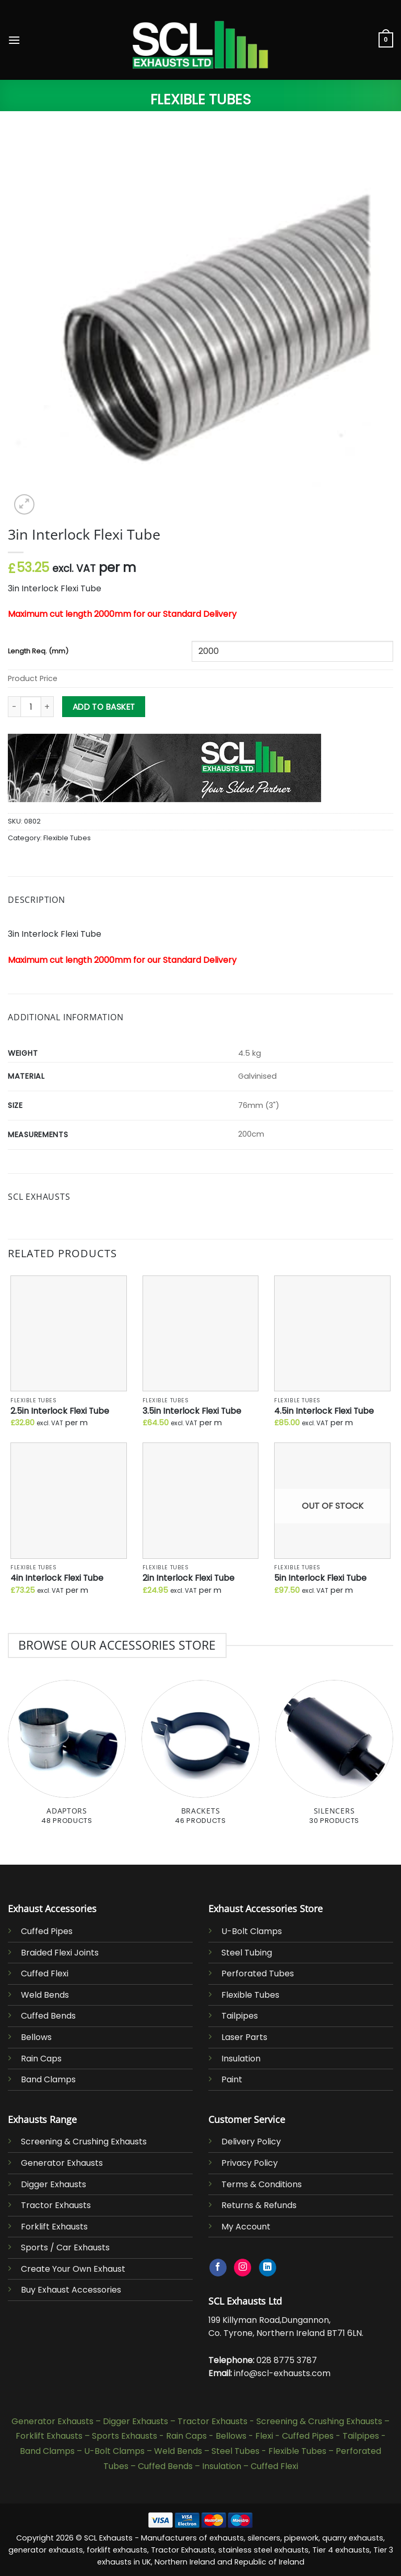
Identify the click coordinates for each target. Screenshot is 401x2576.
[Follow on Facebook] (218, 2267)
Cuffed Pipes (47, 1931)
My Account (245, 2227)
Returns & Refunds (259, 2205)
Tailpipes (239, 2016)
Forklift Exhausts (54, 2227)
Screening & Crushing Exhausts (84, 2142)
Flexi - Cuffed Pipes (294, 2436)
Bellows (36, 2037)
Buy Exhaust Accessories (71, 2290)
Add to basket (104, 706)
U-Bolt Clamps (251, 1931)
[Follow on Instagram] (242, 2267)
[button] (14, 40)
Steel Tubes (235, 2451)
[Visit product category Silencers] (334, 1758)
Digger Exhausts (53, 2184)
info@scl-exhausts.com (282, 2373)
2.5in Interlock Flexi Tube (59, 1411)
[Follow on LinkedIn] (267, 2267)
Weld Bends (45, 1995)
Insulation (241, 2059)
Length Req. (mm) (38, 651)
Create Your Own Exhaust (73, 2269)
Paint (231, 2079)
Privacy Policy (249, 2163)
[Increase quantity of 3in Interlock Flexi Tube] (47, 706)
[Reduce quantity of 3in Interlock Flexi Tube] (14, 706)
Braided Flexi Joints (60, 1953)
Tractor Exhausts (56, 2205)
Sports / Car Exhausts (65, 2247)
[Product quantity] (30, 706)
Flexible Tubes (200, 99)
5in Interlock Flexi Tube (320, 1578)
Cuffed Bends (48, 2016)
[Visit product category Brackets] (200, 1758)
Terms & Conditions (261, 2184)
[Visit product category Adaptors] (67, 1758)
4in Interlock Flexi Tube (56, 1578)
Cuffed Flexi (44, 1973)
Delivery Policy (251, 2142)
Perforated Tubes (257, 1973)
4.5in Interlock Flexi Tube (324, 1411)
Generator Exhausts (62, 2163)
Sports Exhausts (124, 2436)
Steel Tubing (246, 1953)
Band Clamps (48, 2079)
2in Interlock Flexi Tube (188, 1578)
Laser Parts (244, 2037)
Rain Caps (41, 2059)
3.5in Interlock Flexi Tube (192, 1411)
